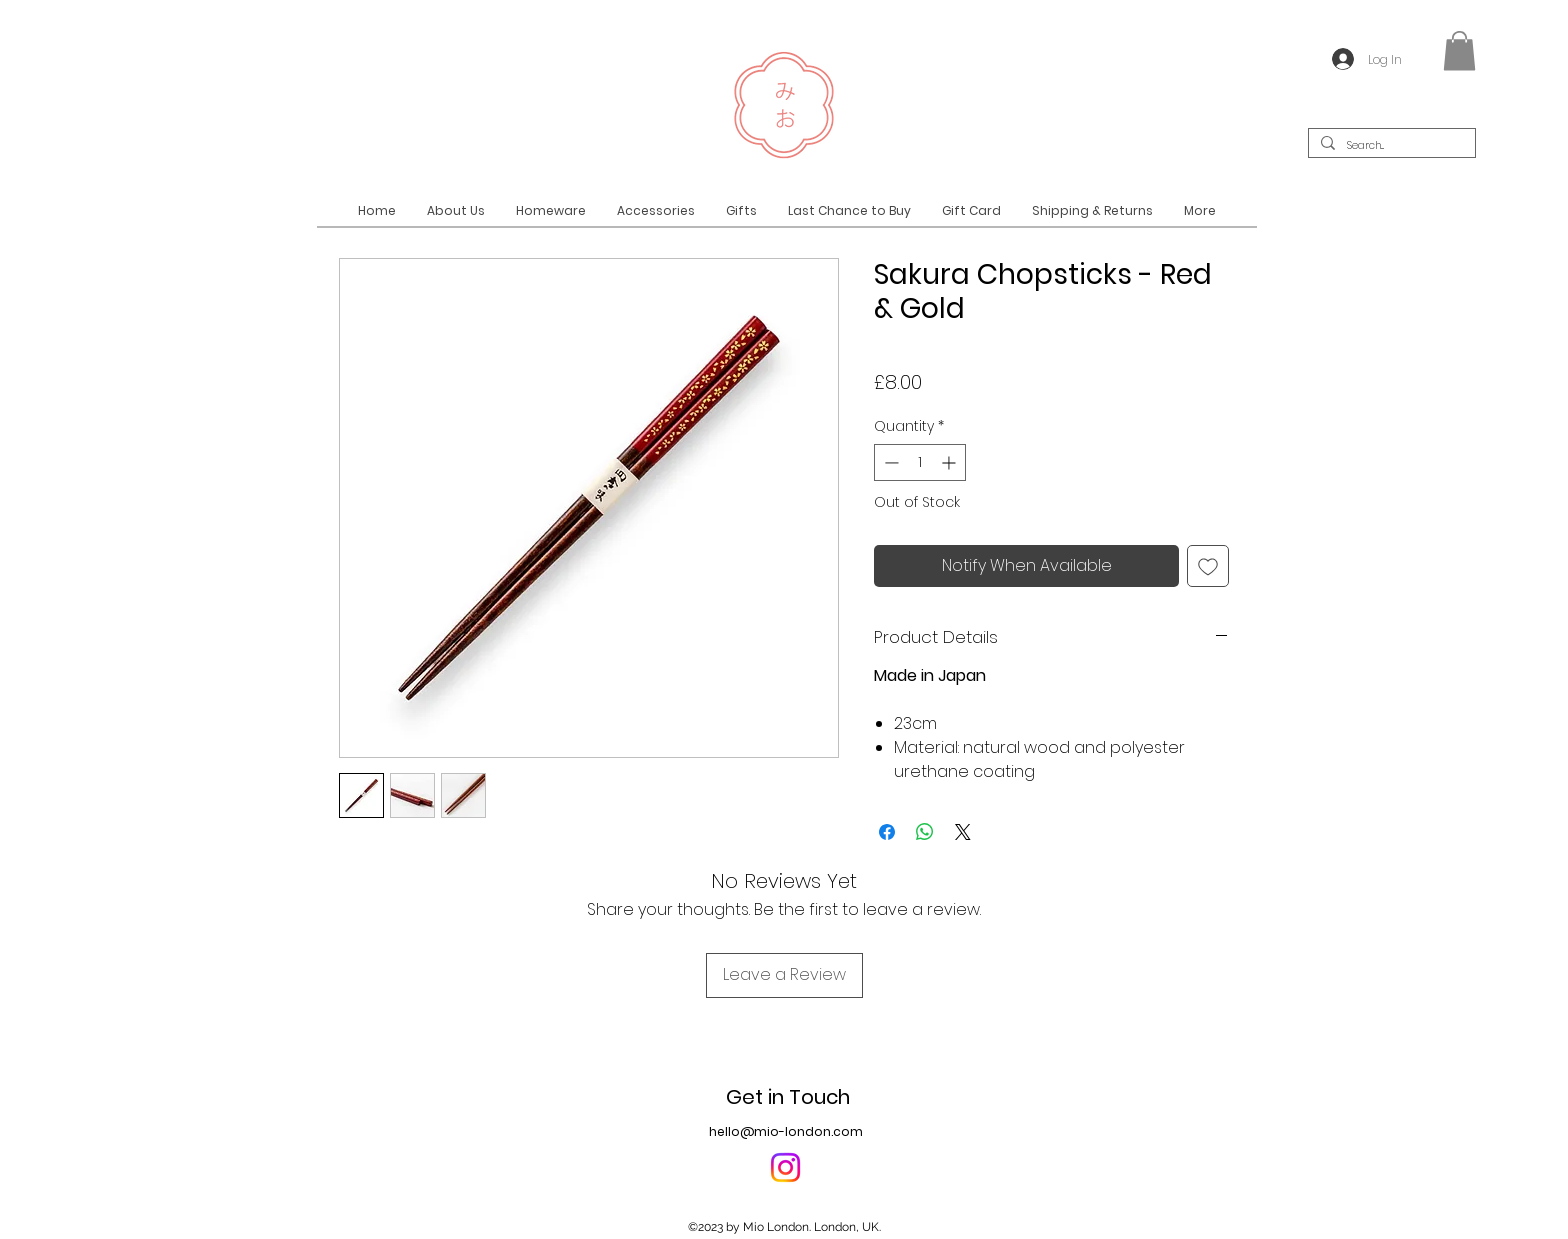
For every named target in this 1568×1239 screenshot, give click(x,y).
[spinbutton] (920, 462)
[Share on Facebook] (887, 832)
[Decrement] (889, 462)
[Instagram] (785, 1167)
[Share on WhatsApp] (925, 832)
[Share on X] (963, 832)
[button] (1459, 50)
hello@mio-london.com (786, 1131)
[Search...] (1390, 146)
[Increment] (950, 462)
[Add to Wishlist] (1208, 566)
